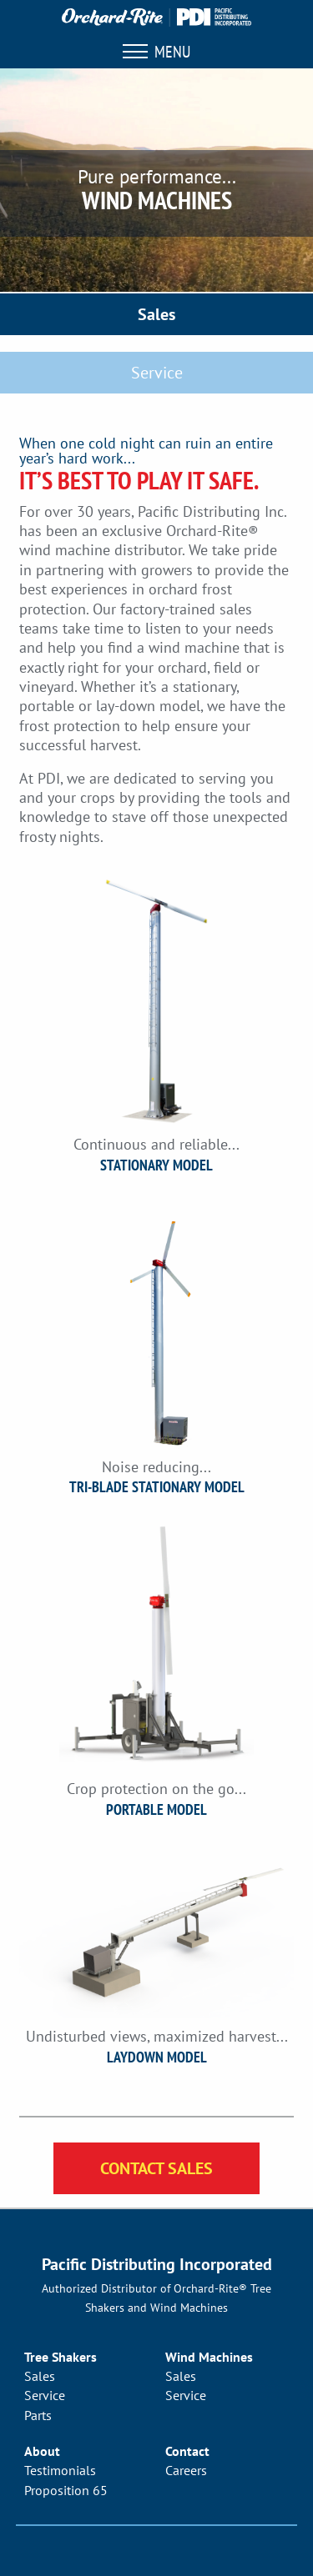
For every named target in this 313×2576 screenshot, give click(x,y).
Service (157, 372)
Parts (38, 2415)
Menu (156, 52)
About (42, 2451)
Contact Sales (156, 2168)
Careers (186, 2470)
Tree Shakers (60, 2356)
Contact (187, 2451)
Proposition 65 (66, 2490)
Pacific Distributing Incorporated (157, 2264)
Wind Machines (209, 2356)
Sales (156, 314)
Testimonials (60, 2470)
